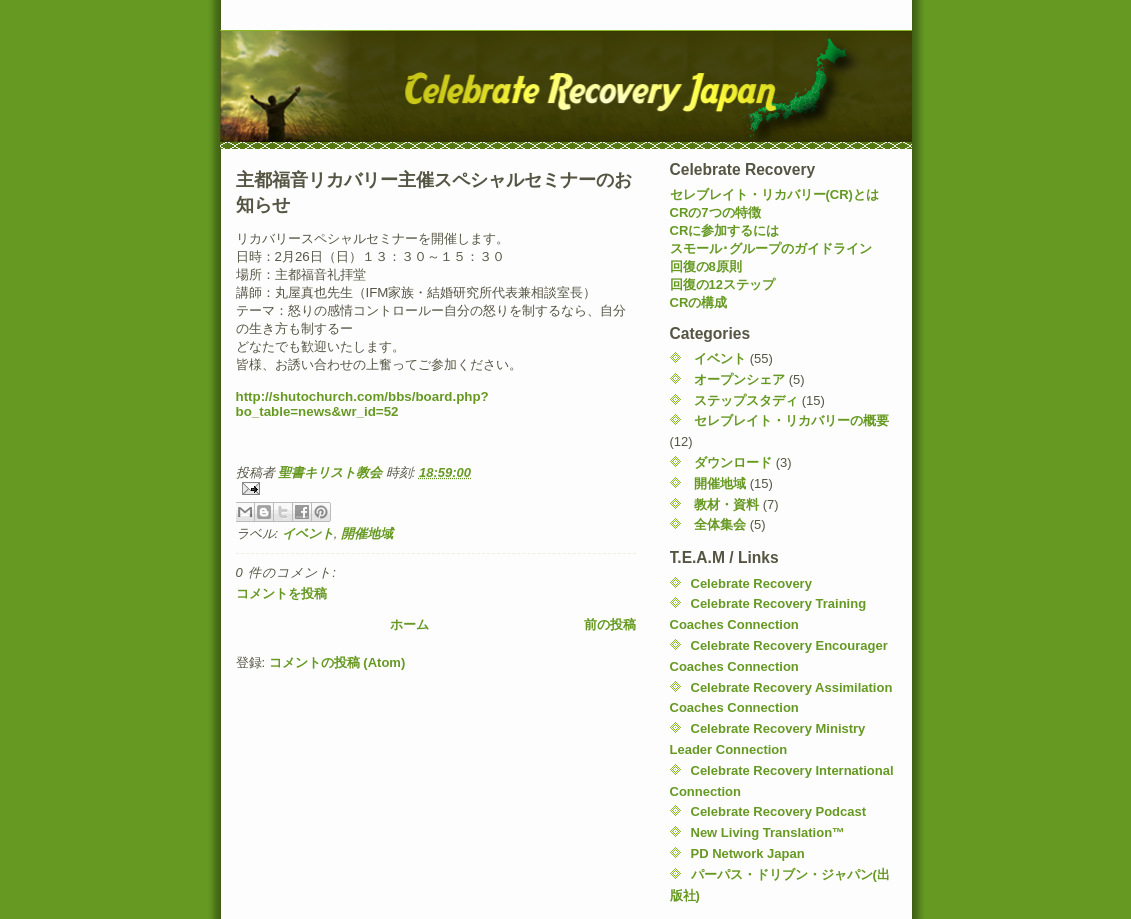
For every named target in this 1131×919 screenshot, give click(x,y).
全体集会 (720, 524)
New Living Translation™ (768, 832)
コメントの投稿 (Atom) (337, 662)
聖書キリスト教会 (332, 472)
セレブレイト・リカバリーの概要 (791, 420)
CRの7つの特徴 (715, 212)
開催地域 (367, 533)
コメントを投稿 (281, 593)
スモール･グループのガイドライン (771, 248)
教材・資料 (726, 504)
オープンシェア (739, 379)
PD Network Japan (748, 853)
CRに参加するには (725, 230)
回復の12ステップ (722, 284)
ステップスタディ (746, 400)
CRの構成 (699, 302)
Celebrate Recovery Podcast (779, 811)
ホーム (409, 624)
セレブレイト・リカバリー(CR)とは (774, 194)
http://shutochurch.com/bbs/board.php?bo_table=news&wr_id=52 (362, 404)
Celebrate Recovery (751, 583)
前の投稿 (610, 624)
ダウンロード (733, 462)
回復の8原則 (706, 266)
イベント (308, 533)
